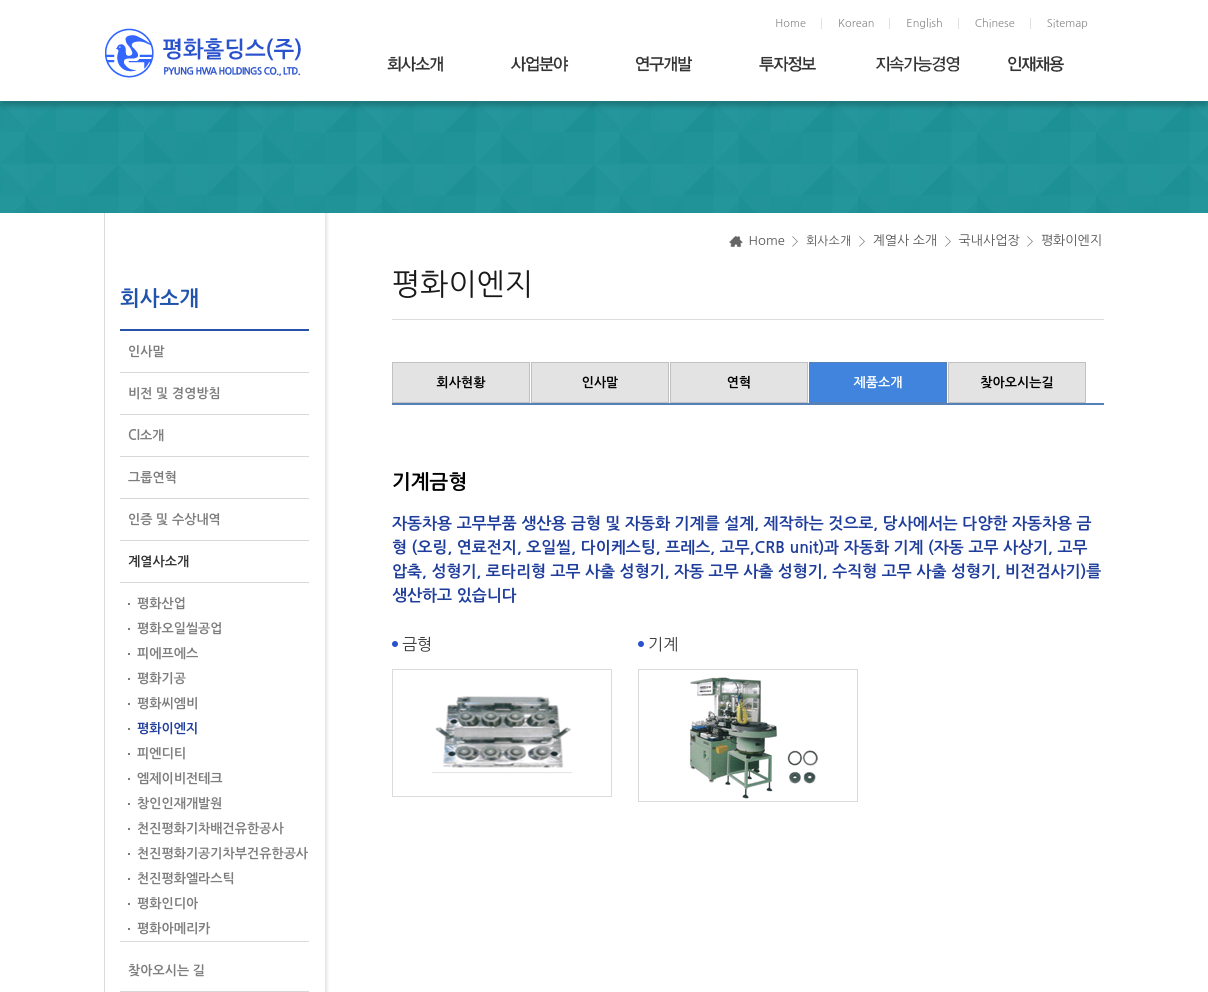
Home (790, 23)
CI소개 (146, 435)
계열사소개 (158, 561)
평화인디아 (167, 903)
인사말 (146, 351)
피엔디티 (161, 753)
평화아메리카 (173, 928)
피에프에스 (167, 653)
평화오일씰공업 (180, 628)
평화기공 (161, 678)
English (924, 23)
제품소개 (878, 382)
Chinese (995, 23)
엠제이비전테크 (180, 778)
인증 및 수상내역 (174, 519)
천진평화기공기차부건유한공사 (222, 853)
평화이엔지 (167, 728)
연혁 (739, 382)
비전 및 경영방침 (174, 393)
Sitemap (1067, 23)
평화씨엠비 (167, 703)
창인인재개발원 (180, 803)
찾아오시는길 (1016, 382)
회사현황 (461, 382)
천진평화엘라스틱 (186, 878)
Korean (856, 23)
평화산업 (161, 603)
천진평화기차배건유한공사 (210, 828)
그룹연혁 (152, 477)
